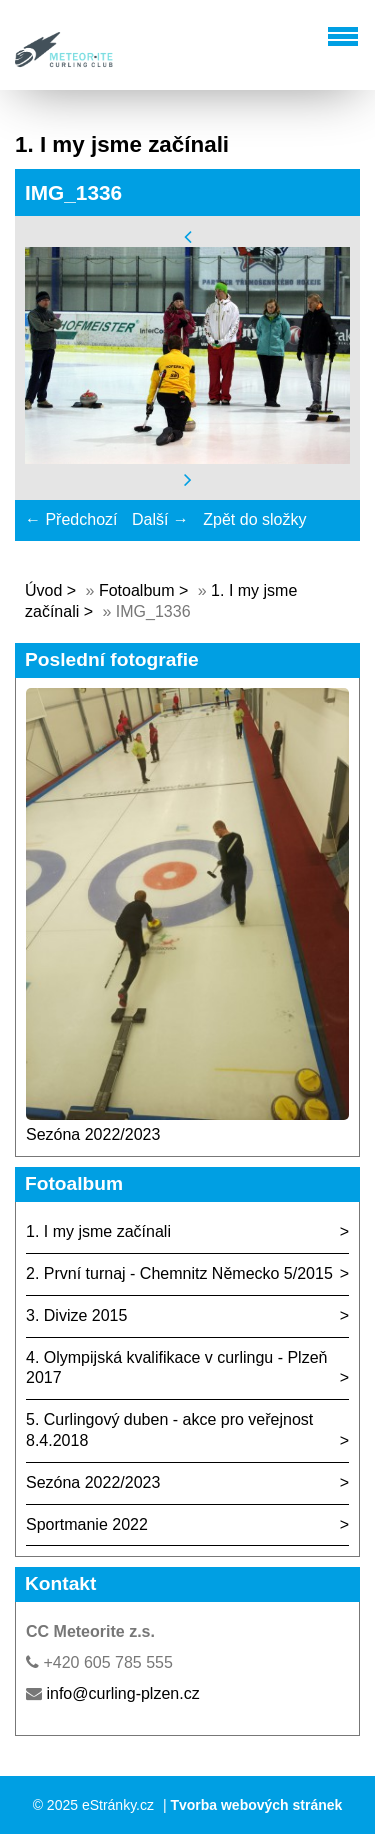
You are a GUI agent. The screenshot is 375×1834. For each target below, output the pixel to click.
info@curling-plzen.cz (122, 1693)
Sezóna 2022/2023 (93, 1134)
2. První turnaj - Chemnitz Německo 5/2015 (179, 1273)
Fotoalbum (137, 590)
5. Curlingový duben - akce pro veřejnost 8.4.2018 (169, 1430)
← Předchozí (71, 519)
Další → (160, 519)
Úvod (43, 590)
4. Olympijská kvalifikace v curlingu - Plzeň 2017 (176, 1368)
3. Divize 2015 (76, 1315)
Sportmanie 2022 (87, 1524)
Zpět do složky (254, 519)
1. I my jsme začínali (98, 1231)
